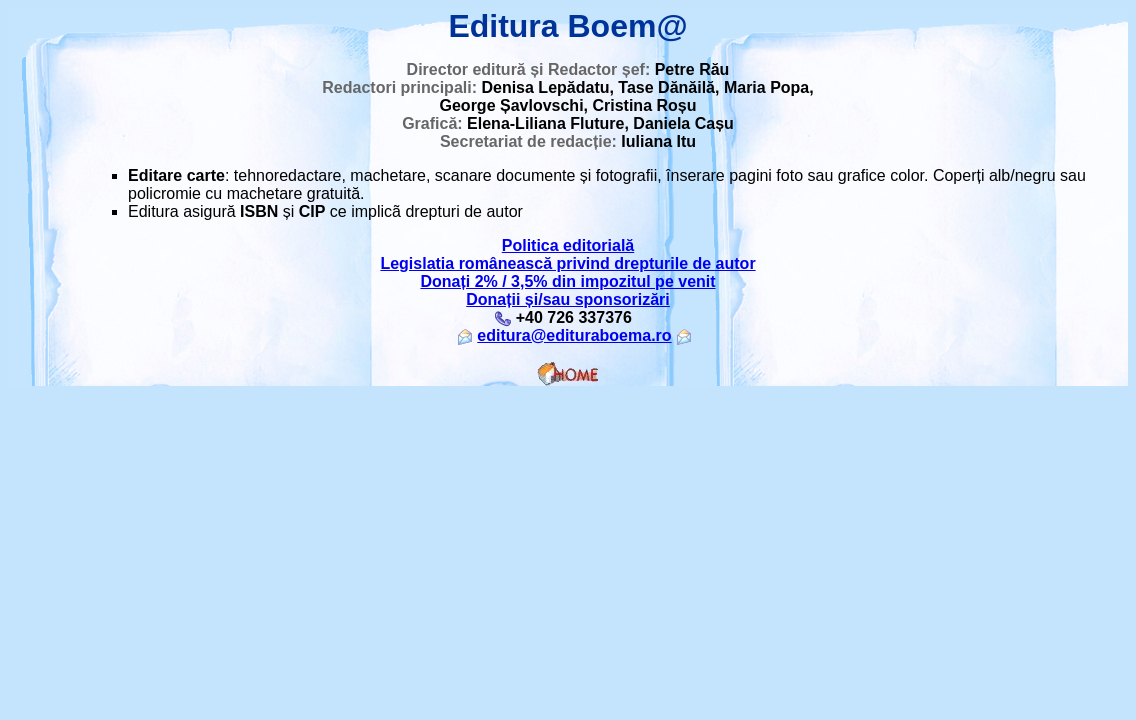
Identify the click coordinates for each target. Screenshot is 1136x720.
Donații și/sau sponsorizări (568, 299)
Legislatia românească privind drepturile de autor (567, 263)
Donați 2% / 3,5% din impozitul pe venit (567, 281)
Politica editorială (568, 245)
